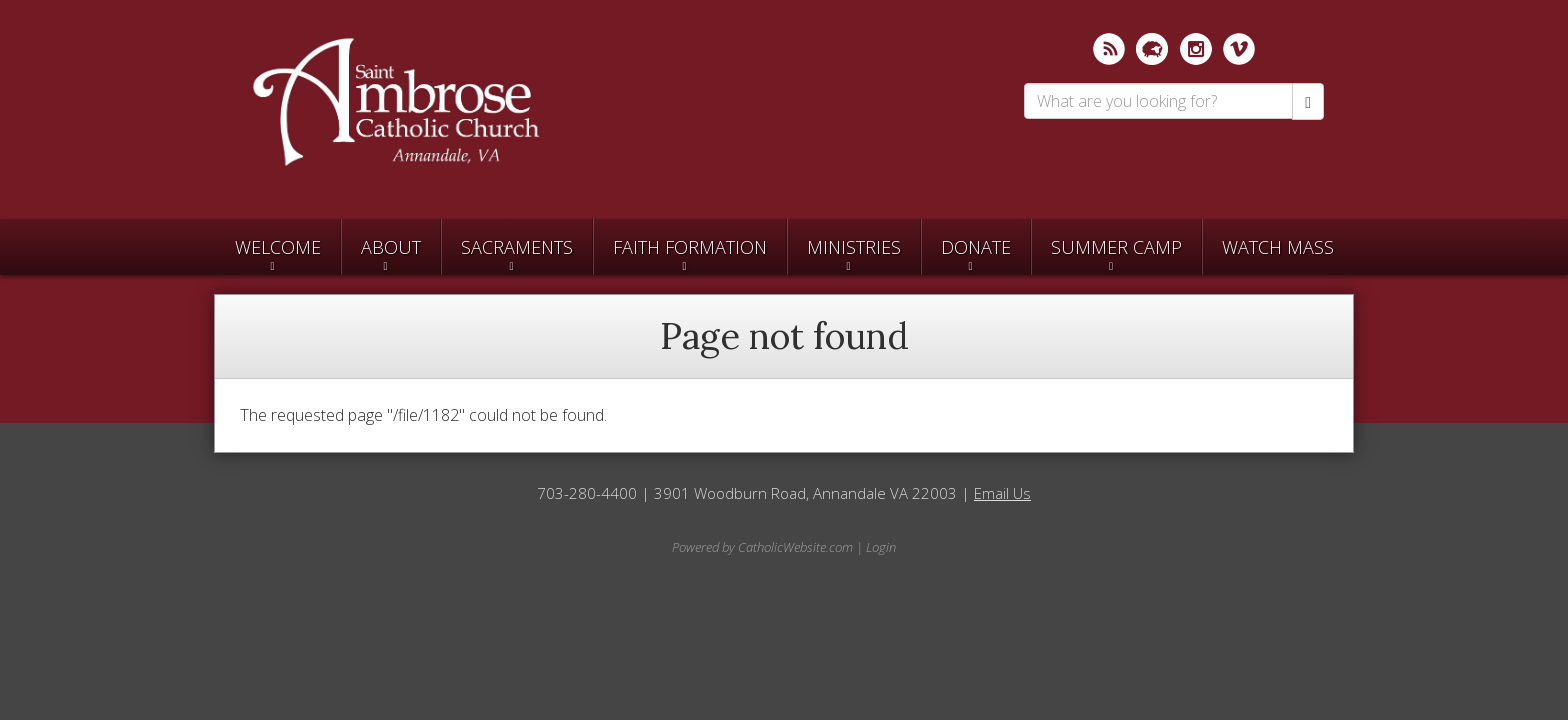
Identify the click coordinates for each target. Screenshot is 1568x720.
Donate (976, 247)
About (391, 247)
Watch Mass (1278, 247)
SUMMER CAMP (1116, 247)
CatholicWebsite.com (795, 547)
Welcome (278, 247)
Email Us (1002, 493)
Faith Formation (690, 247)
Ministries (854, 247)
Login (881, 547)
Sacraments (517, 247)
